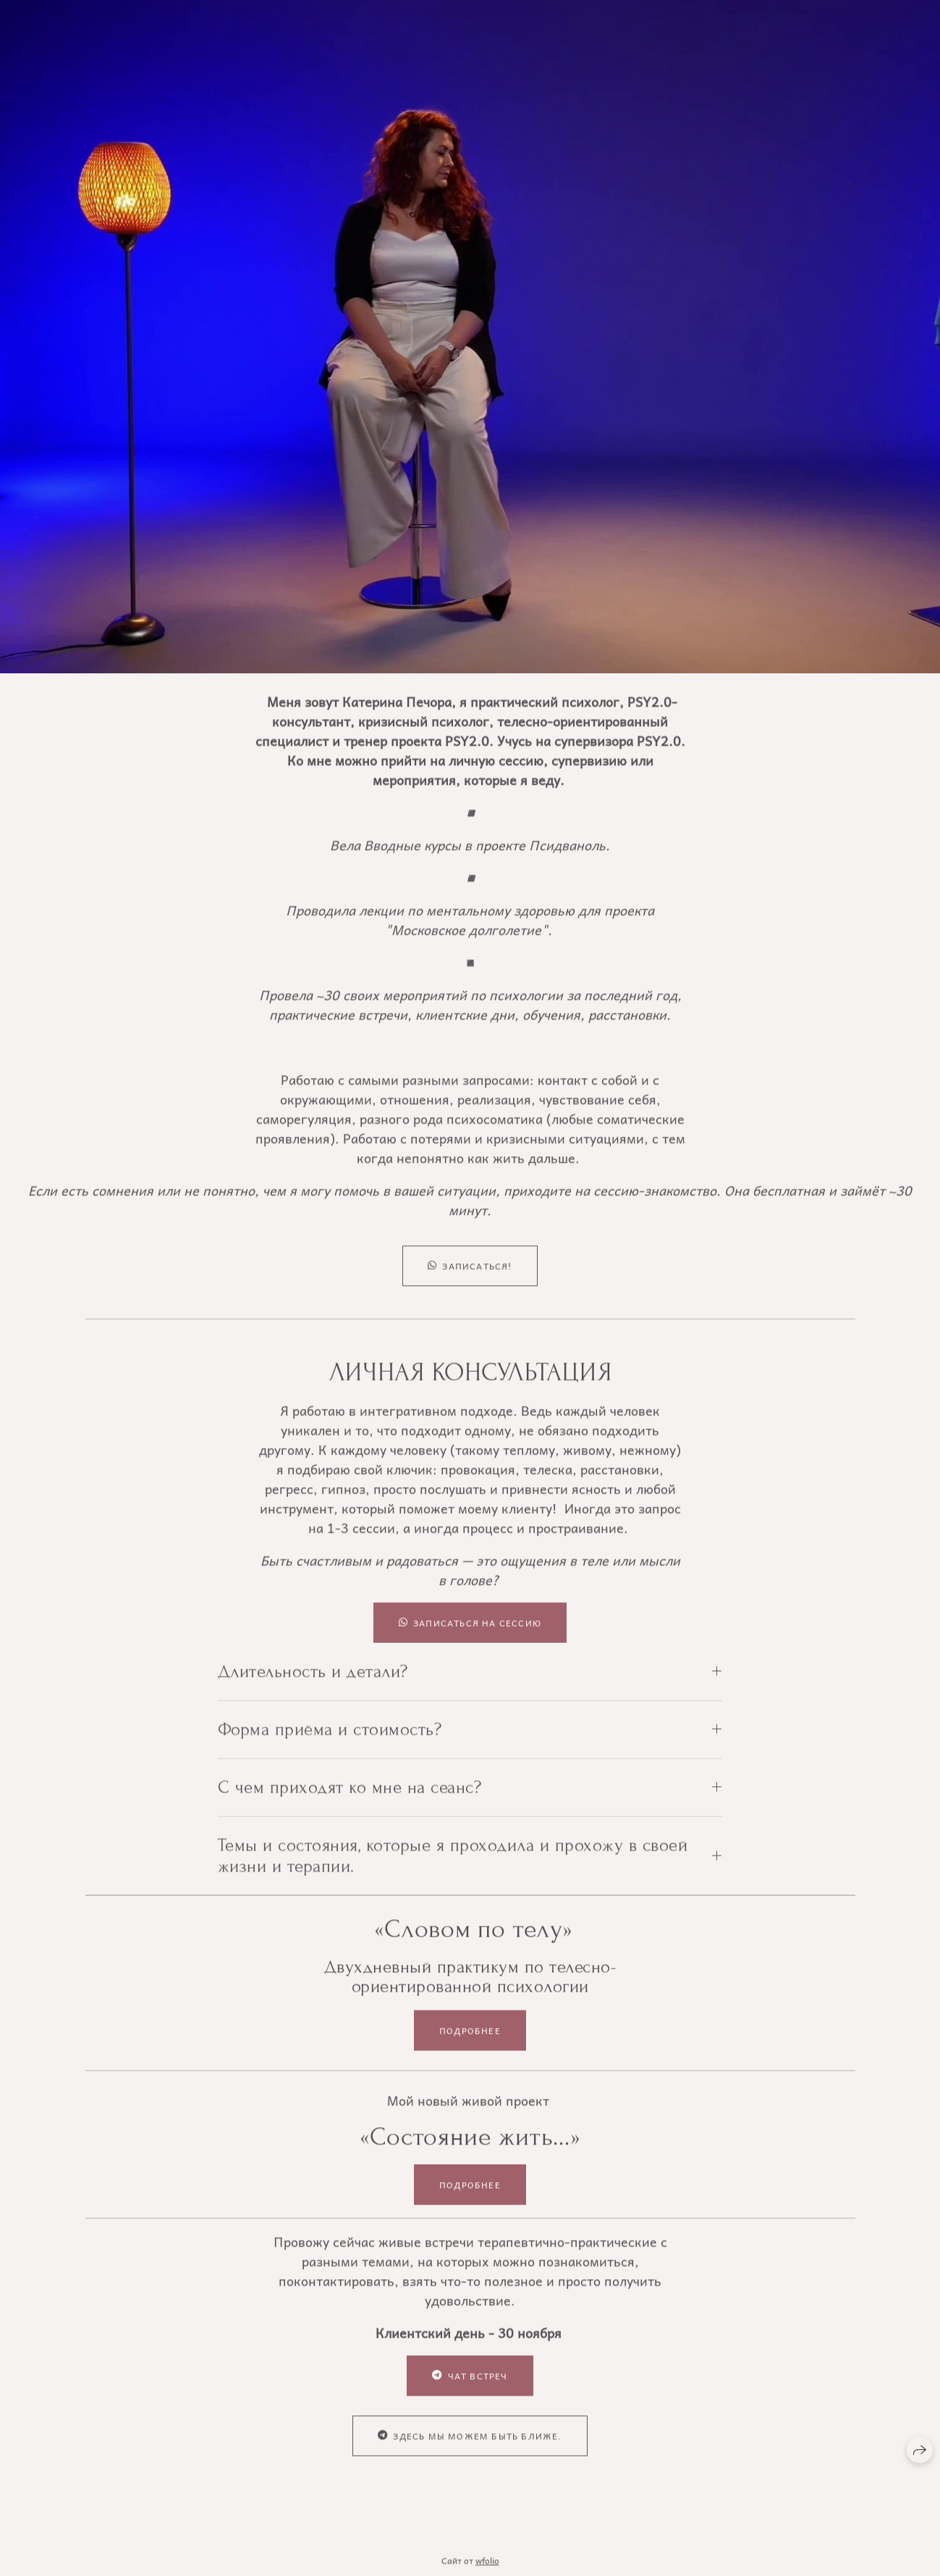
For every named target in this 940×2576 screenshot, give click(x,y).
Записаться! (470, 1280)
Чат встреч (469, 2390)
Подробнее (470, 2044)
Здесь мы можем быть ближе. (470, 2450)
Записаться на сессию (470, 1637)
